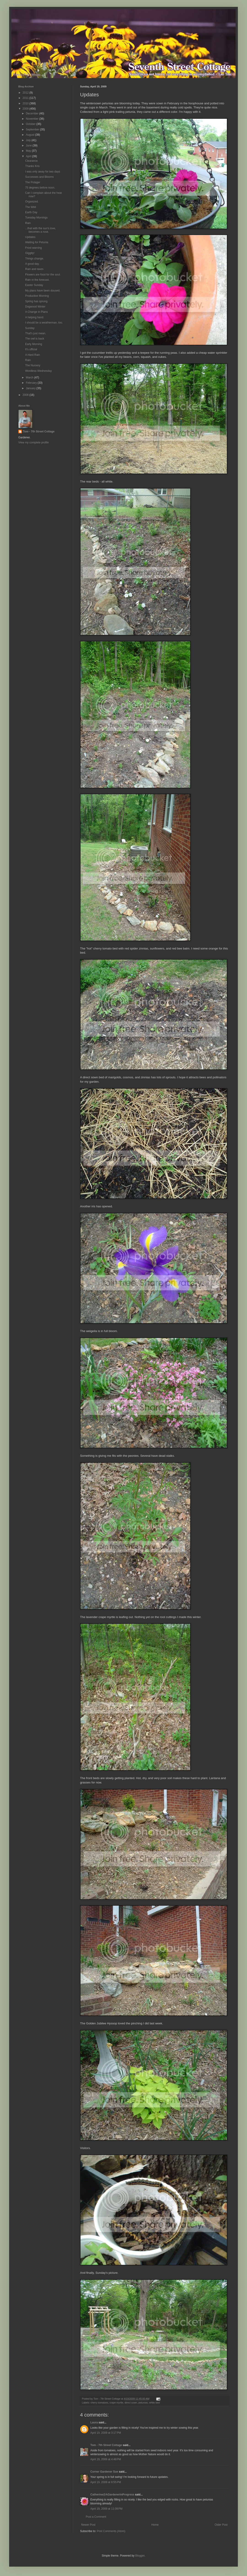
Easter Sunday (34, 285)
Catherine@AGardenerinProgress (112, 2494)
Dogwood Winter (35, 306)
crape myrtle (116, 2402)
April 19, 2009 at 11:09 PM (106, 2508)
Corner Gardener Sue (104, 2471)
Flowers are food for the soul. (43, 274)
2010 (26, 103)
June (29, 145)
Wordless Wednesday (38, 370)
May (29, 150)
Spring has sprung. (36, 301)
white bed (154, 2402)
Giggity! (30, 253)
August (30, 134)
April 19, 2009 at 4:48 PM (105, 2459)
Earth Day (31, 212)
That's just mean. (35, 333)
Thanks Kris (32, 166)
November (32, 118)
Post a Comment (96, 2516)
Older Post (221, 2524)
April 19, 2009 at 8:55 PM (105, 2482)
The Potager (32, 182)
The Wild (30, 207)
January (31, 388)
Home (155, 2524)
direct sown (131, 2402)
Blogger (140, 2555)
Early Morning (33, 344)
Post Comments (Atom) (111, 2531)
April (29, 156)
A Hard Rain (32, 354)
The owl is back (34, 338)
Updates (30, 237)
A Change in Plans (36, 311)
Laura (94, 2422)
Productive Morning (37, 295)
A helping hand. (34, 317)
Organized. (32, 201)
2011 (26, 98)
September (33, 129)
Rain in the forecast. (37, 279)
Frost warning (33, 247)
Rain (28, 223)
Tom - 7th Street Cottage (106, 2445)
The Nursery (32, 365)
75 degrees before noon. (40, 187)
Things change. (34, 258)
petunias (143, 2402)
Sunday (30, 328)
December (32, 113)
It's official (31, 349)
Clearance (31, 160)
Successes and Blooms (39, 176)
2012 (26, 92)
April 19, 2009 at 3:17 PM (105, 2432)
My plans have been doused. (42, 290)
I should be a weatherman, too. (44, 322)
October (31, 124)
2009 (26, 108)
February (32, 382)
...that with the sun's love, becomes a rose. (40, 230)
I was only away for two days (42, 171)
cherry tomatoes (99, 2402)
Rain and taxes (34, 269)
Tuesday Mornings (36, 217)
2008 (26, 395)
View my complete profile (33, 442)
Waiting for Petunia (36, 242)
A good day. (32, 263)
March (30, 377)
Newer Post (88, 2524)
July (29, 140)
